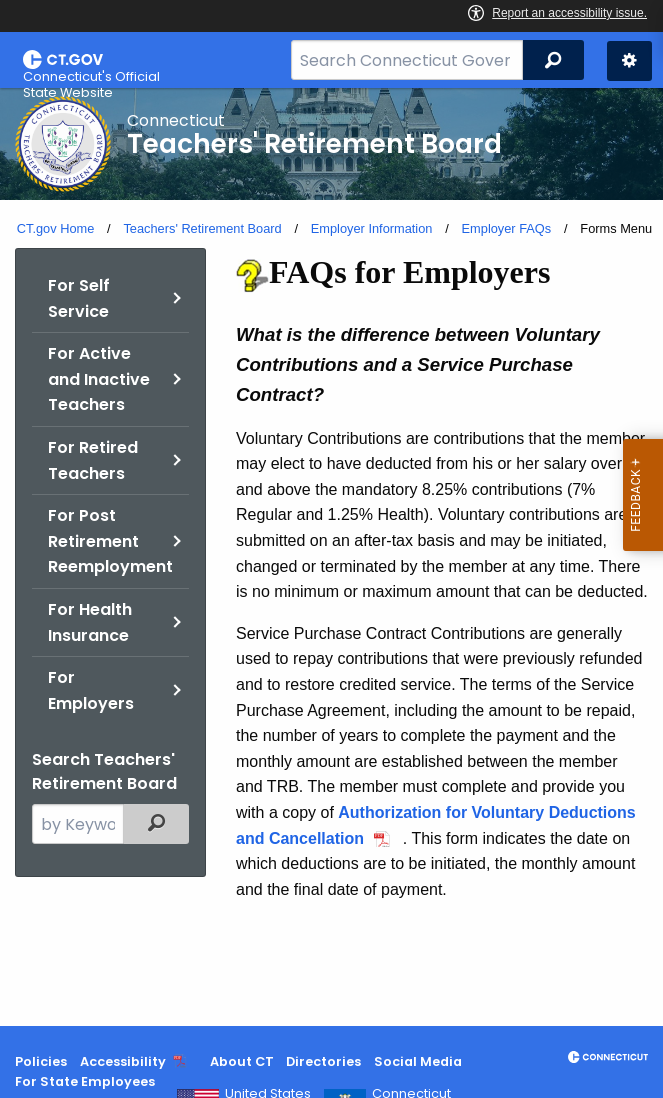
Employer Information (372, 228)
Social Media (418, 1061)
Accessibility (123, 1061)
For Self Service (79, 298)
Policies (41, 1061)
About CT (242, 1061)
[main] (331, 557)
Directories (323, 1061)
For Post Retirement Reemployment (110, 541)
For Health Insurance (90, 622)
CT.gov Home (56, 228)
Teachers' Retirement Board (202, 228)
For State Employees (85, 1081)
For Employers (91, 690)
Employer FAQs (507, 228)
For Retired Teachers (93, 460)
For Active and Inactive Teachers (99, 379)
